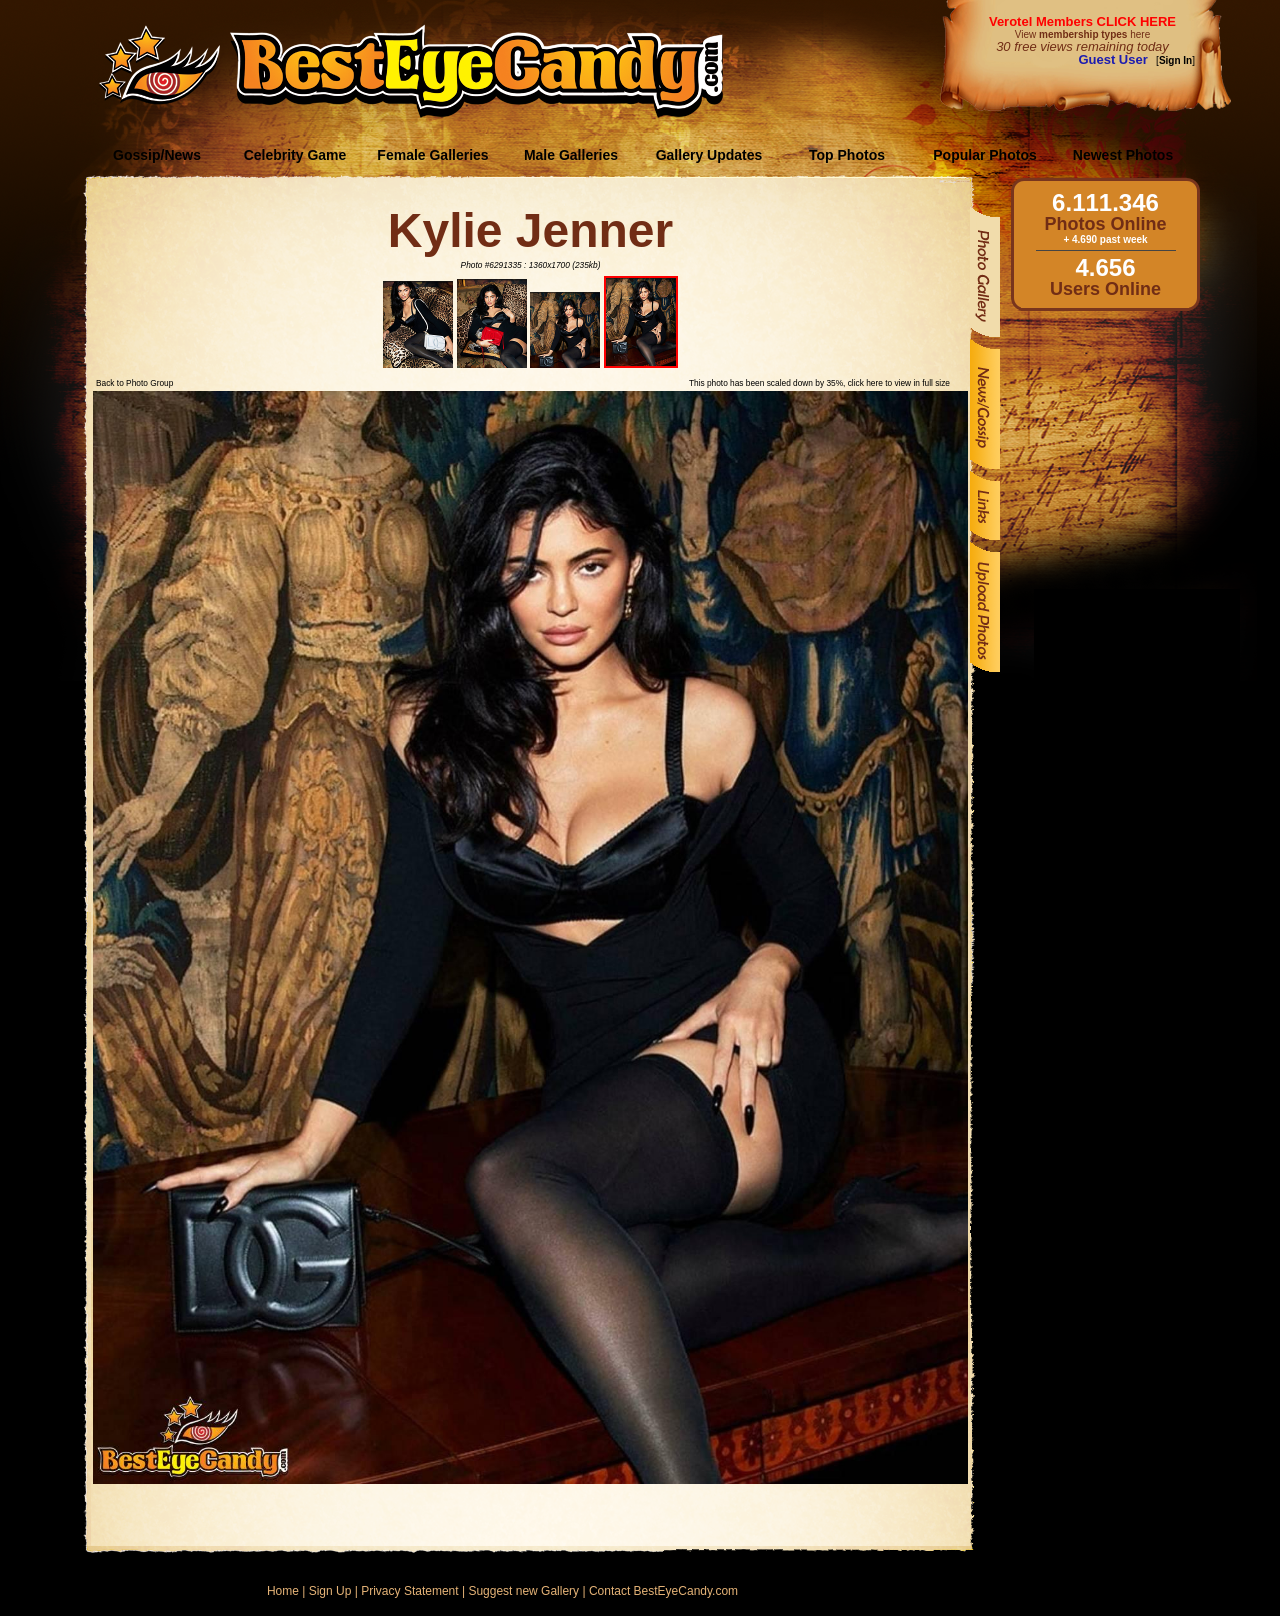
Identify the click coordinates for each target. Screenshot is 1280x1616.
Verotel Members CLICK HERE (1082, 21)
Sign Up (330, 1591)
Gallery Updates (709, 155)
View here (1082, 34)
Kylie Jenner (530, 230)
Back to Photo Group (134, 383)
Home (283, 1591)
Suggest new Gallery (523, 1591)
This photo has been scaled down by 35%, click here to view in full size (819, 383)
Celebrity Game (295, 155)
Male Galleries (571, 155)
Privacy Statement (409, 1591)
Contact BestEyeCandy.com (663, 1591)
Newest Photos (1123, 155)
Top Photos (847, 155)
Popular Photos (984, 155)
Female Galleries (432, 155)
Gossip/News (157, 155)
